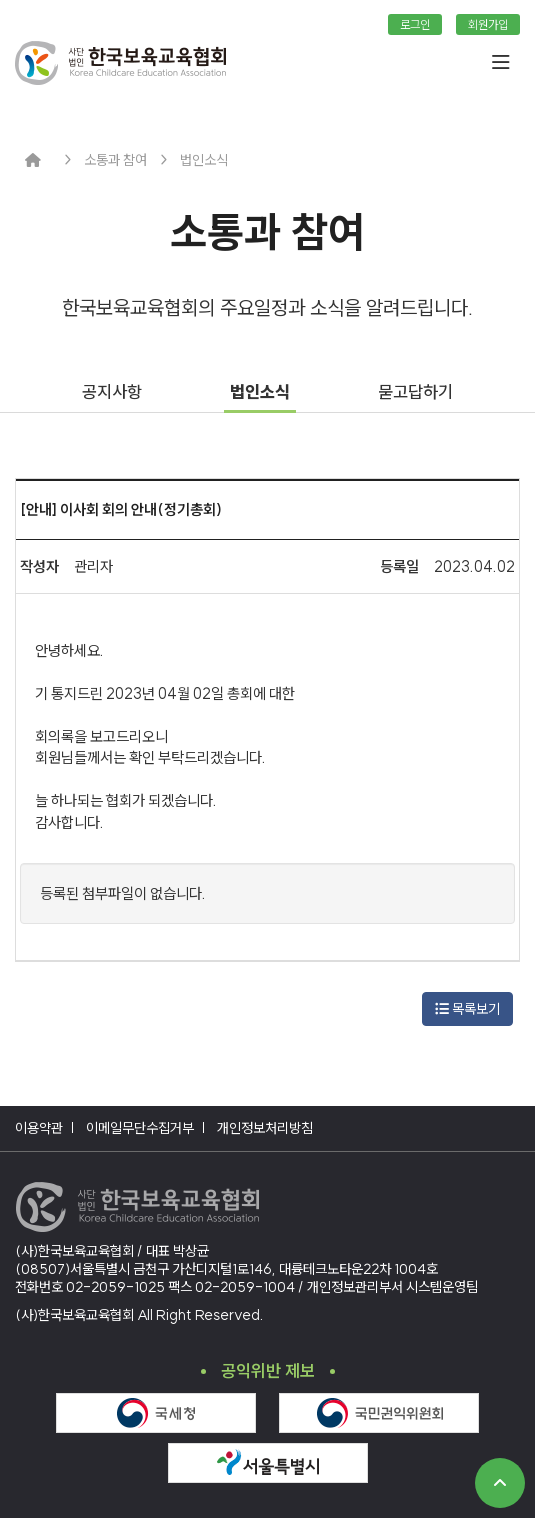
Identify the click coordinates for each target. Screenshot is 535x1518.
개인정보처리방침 (265, 1128)
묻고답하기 (415, 391)
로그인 (415, 24)
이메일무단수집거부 (140, 1128)
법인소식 (260, 391)
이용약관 (39, 1128)
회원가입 (488, 24)
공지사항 (112, 391)
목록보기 (467, 1009)
